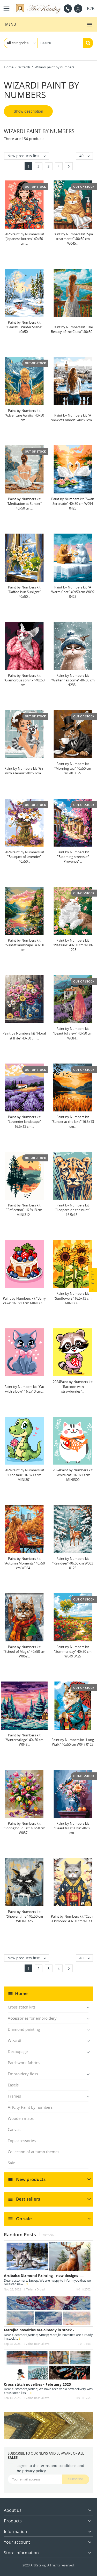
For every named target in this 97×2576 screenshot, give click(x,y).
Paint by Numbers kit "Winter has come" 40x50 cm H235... (73, 680)
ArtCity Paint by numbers (30, 2107)
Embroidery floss (23, 2073)
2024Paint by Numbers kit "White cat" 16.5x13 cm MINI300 (73, 1475)
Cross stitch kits (21, 2007)
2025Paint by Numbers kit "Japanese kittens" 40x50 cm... (24, 239)
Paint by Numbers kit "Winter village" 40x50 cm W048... (24, 1740)
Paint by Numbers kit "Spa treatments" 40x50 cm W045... (73, 239)
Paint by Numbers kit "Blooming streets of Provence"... (72, 857)
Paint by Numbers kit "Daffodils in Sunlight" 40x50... (24, 592)
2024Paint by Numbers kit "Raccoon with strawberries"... (73, 1386)
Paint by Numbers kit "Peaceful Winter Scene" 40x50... (24, 327)
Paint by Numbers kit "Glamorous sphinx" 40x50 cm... (24, 680)
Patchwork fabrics (24, 2062)
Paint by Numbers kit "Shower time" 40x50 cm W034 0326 (24, 1916)
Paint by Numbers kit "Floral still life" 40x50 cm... (24, 1035)
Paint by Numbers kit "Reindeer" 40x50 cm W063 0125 (72, 1563)
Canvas (14, 2129)
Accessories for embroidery (32, 2018)
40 (86, 155)
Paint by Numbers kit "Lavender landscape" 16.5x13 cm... (24, 1122)
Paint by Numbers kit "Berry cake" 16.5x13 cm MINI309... (24, 1300)
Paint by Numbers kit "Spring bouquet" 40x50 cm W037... (24, 1828)
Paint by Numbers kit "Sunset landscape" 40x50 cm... (24, 945)
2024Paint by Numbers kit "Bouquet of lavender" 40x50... (24, 857)
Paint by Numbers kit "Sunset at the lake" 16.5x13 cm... (72, 1122)
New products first (28, 155)
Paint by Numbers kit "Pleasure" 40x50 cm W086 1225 (73, 945)
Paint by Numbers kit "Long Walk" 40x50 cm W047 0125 (72, 1742)
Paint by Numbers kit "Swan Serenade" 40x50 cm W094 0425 (72, 504)
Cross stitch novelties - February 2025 (37, 2384)
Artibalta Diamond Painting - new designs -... (44, 2275)
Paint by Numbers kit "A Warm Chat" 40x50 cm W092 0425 (72, 592)
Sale (11, 2162)
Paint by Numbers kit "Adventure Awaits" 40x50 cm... (24, 415)
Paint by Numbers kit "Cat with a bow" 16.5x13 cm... (24, 1389)
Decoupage (18, 2051)
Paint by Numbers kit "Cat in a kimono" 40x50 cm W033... (72, 1918)
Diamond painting (24, 2029)
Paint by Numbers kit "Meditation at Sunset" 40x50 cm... (24, 504)
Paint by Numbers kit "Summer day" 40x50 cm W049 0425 (73, 1651)
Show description (28, 111)
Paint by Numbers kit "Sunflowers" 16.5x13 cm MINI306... (73, 1298)
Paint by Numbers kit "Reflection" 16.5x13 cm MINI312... (24, 1210)
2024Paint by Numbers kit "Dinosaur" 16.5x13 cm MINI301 (24, 1475)
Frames (14, 2096)
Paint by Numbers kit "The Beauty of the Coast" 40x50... (73, 329)
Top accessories (22, 2140)
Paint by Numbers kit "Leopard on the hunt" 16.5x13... (72, 1210)
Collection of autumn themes (33, 2151)
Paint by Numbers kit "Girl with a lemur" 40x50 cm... (24, 770)
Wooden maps (21, 2118)
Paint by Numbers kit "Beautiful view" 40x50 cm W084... (72, 1033)
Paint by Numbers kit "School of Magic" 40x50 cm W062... (24, 1651)
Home (21, 1993)
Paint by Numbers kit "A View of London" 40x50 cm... (72, 417)
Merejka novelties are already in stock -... (40, 2329)
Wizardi (14, 2040)
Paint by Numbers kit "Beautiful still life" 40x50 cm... (72, 1828)
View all (48, 2234)
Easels (13, 2084)
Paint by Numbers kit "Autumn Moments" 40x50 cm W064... (24, 1563)
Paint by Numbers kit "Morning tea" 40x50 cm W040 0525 (72, 768)
